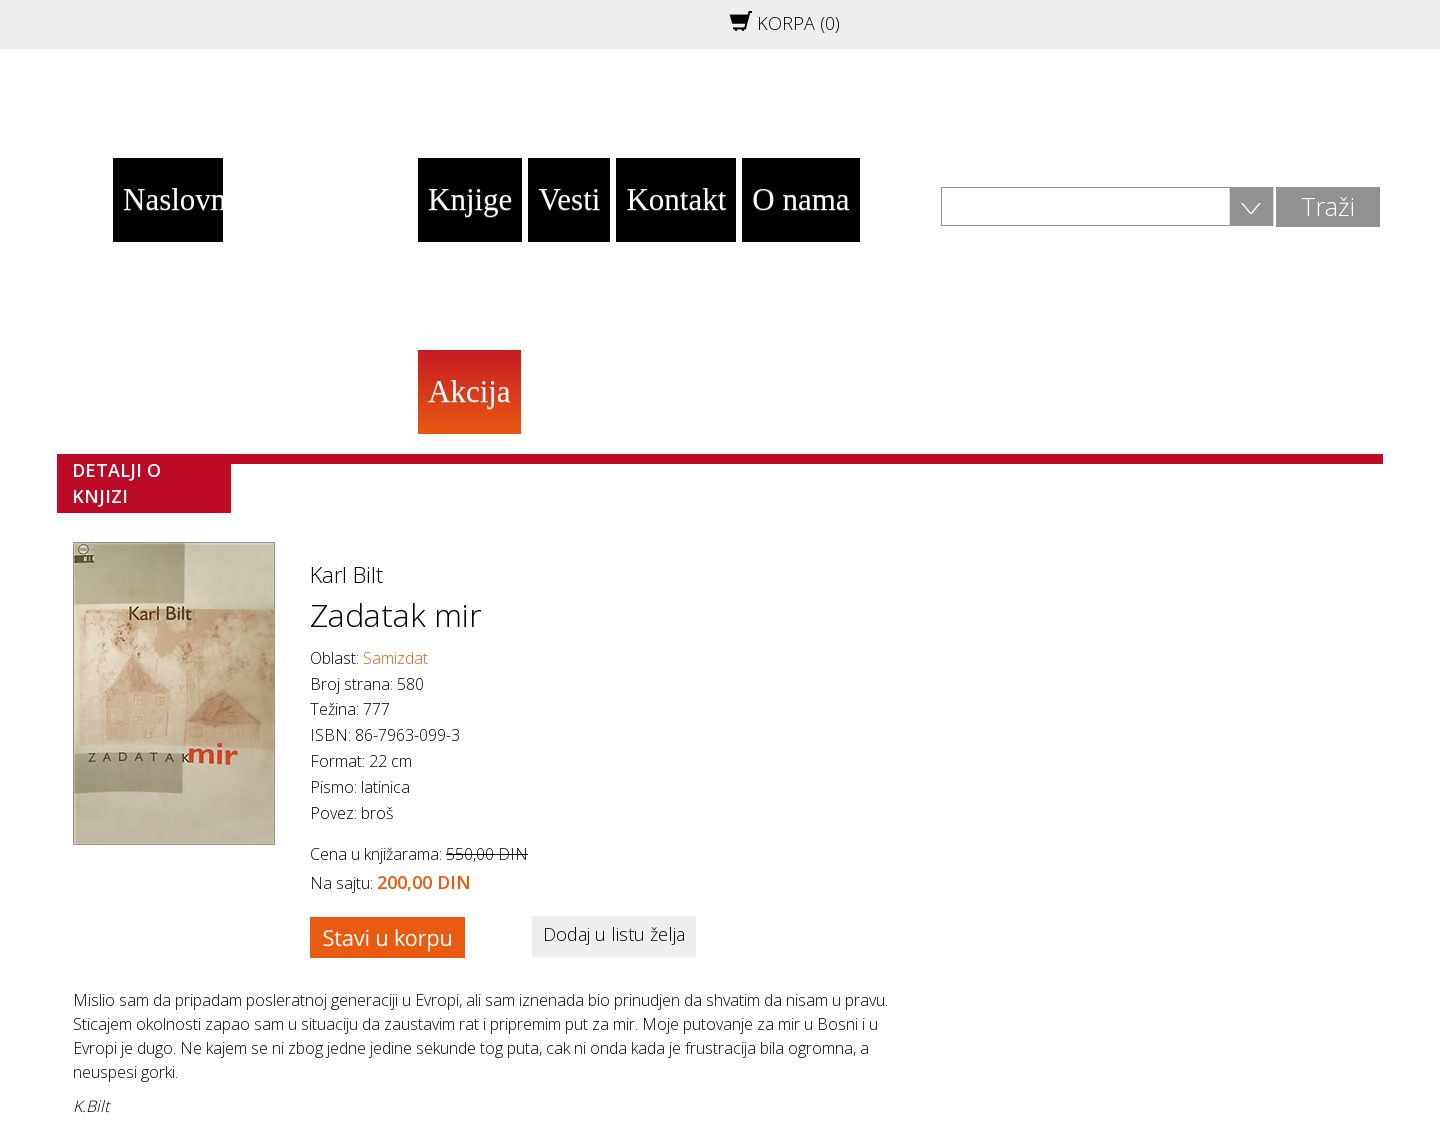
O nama (800, 199)
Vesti (569, 199)
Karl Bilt (346, 574)
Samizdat (395, 658)
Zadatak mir (396, 614)
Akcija (469, 391)
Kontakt (676, 199)
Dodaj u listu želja (614, 934)
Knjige (470, 199)
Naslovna (173, 199)
